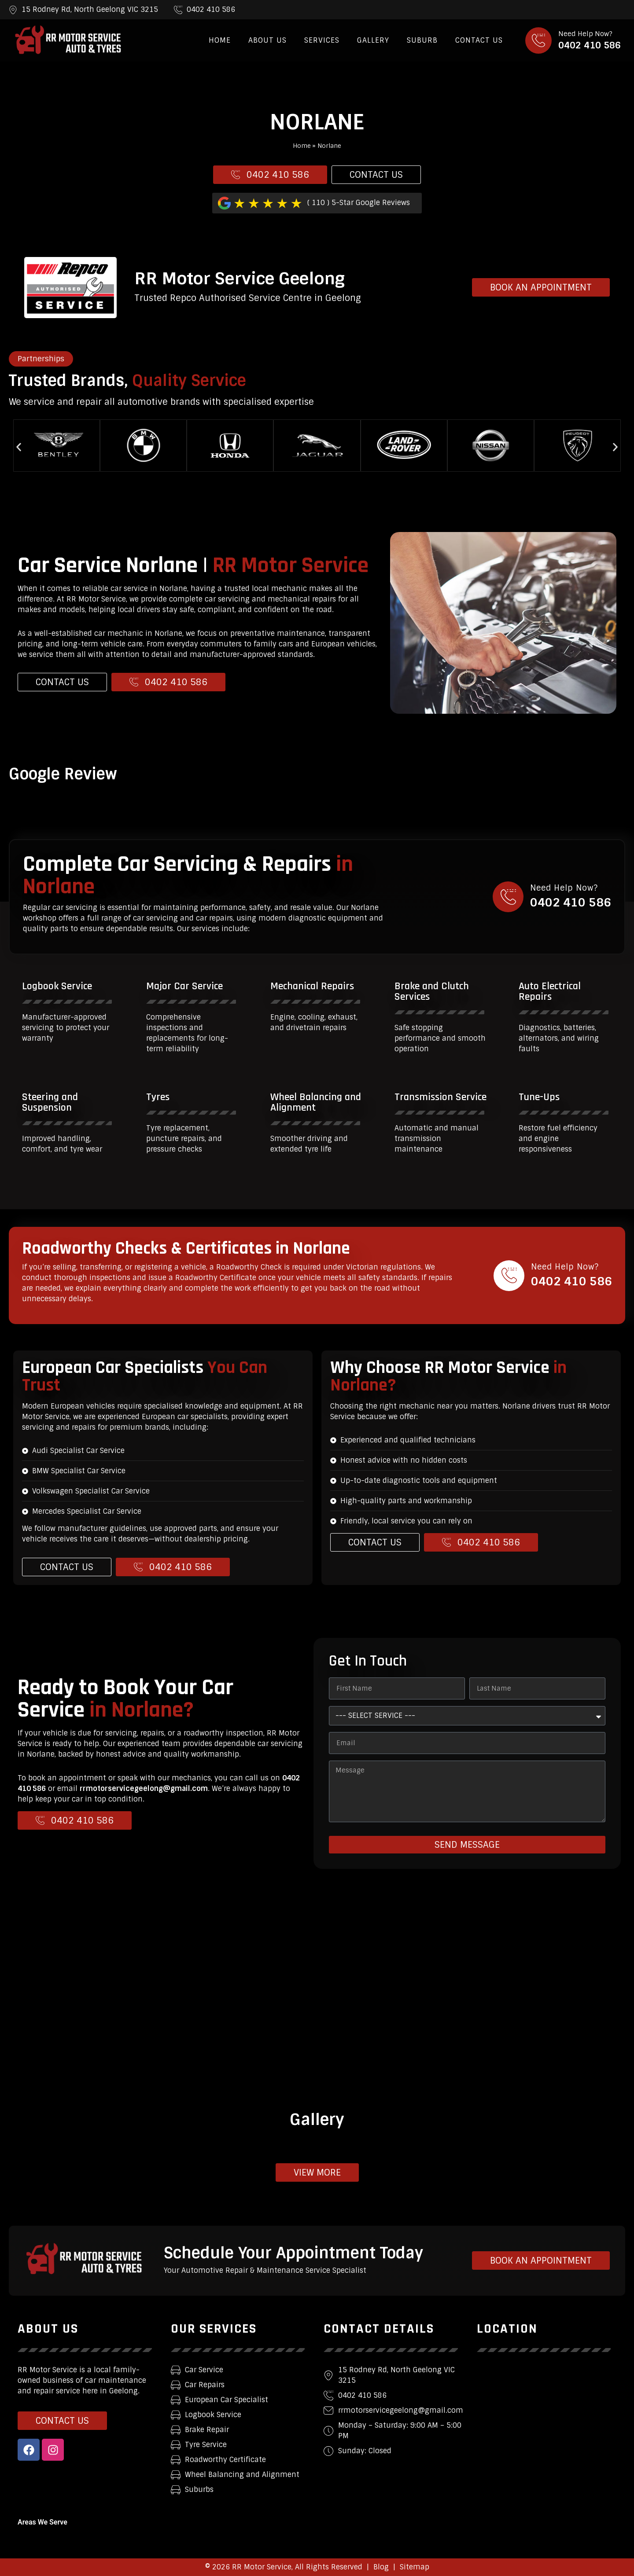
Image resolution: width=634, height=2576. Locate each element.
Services (321, 40)
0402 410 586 (589, 45)
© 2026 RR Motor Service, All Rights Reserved (283, 2567)
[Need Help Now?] (538, 40)
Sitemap (414, 2567)
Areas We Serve (42, 2522)
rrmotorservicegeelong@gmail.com (144, 1788)
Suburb (422, 40)
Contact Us (479, 40)
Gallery (373, 40)
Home (220, 40)
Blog (381, 2567)
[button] (18, 447)
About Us (267, 40)
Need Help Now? (585, 33)
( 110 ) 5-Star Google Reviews (358, 202)
